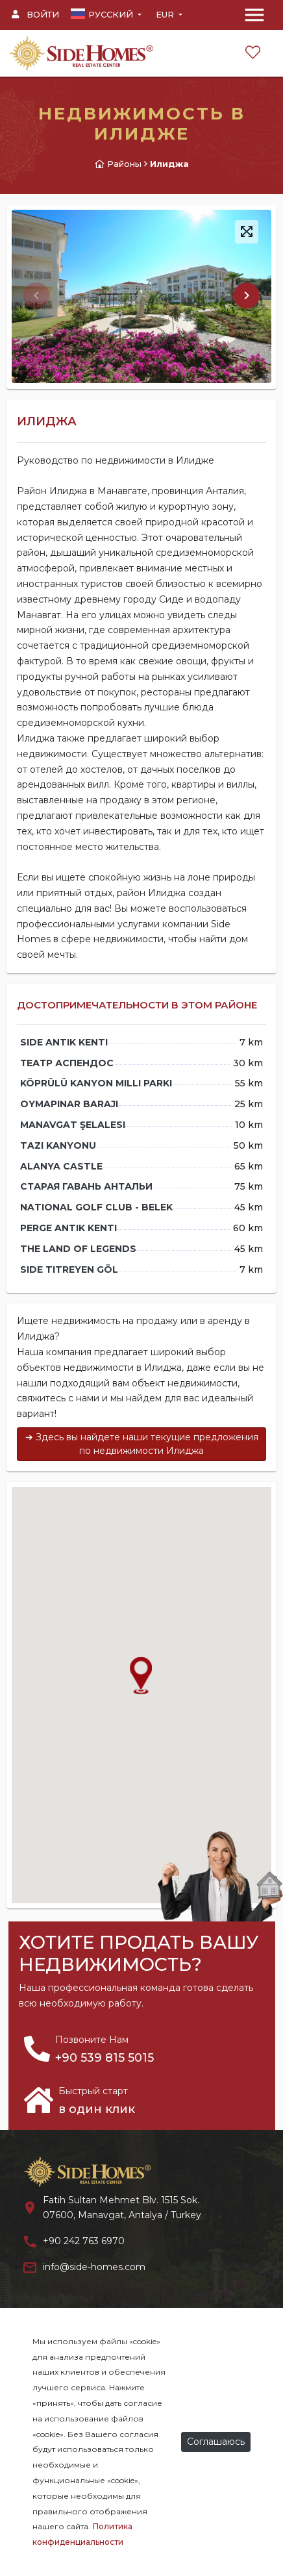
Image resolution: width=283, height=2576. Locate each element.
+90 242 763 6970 (84, 2241)
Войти (35, 14)
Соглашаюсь (216, 2441)
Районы (124, 164)
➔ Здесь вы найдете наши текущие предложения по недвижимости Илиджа (141, 1444)
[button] (247, 295)
